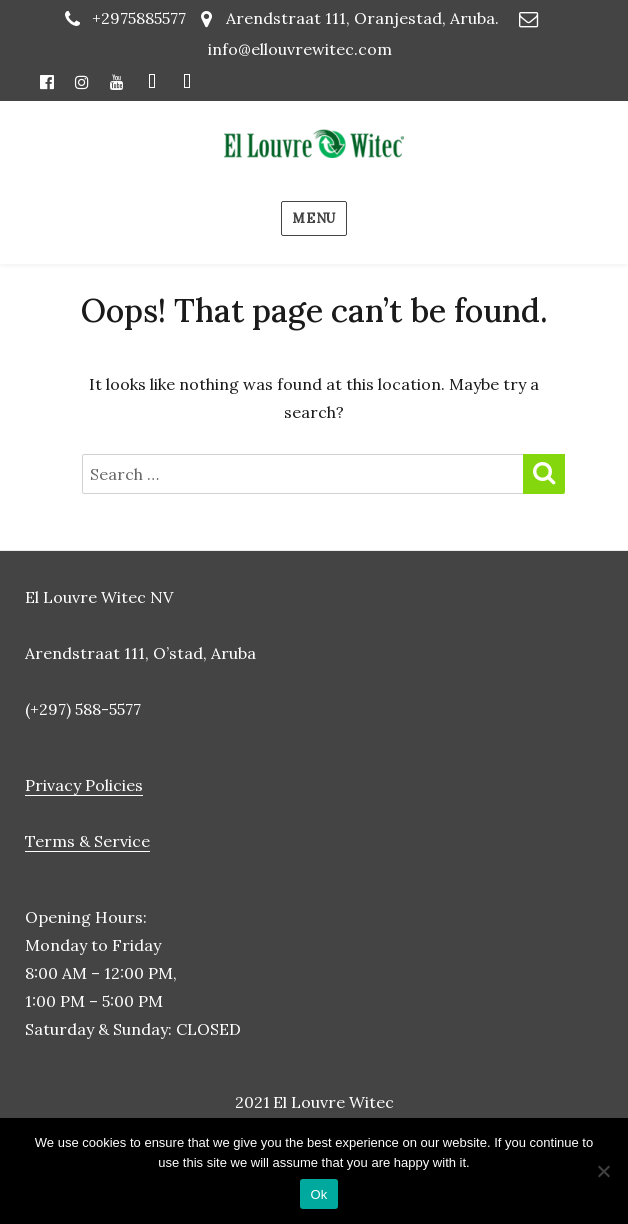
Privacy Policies (84, 785)
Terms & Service (87, 841)
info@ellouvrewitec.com (300, 49)
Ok (318, 1194)
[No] (603, 1171)
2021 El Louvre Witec (314, 1102)
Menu (313, 218)
